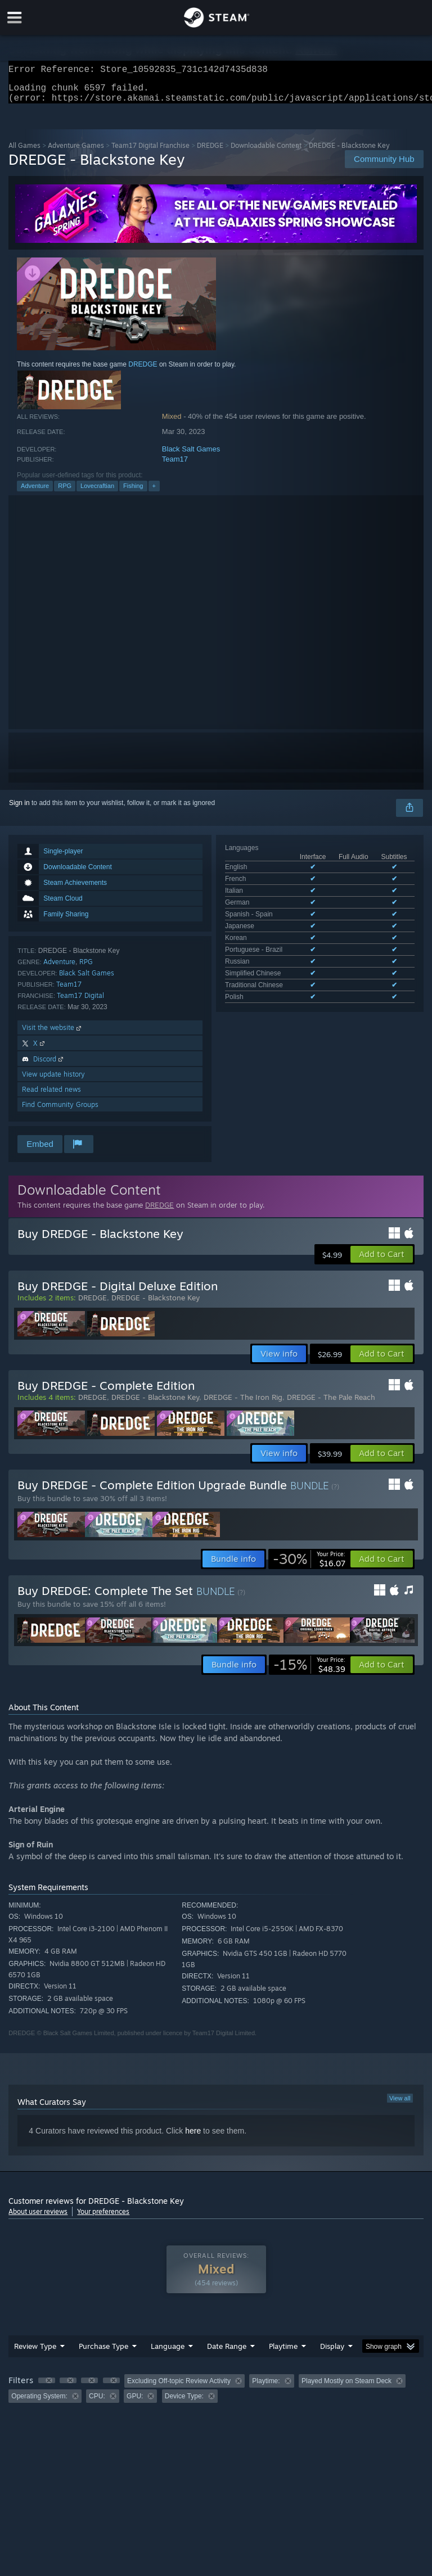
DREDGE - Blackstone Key (155, 1304)
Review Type (35, 2352)
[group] (215, 2395)
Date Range (226, 2352)
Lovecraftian (97, 492)
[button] (381, 1261)
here (193, 2137)
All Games (24, 152)
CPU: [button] (97, 2403)
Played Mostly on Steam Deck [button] (347, 2388)
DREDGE (210, 152)
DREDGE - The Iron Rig (243, 1403)
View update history (53, 1081)
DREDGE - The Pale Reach (331, 1403)
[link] (309, 1566)
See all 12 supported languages (272, 934)
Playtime (283, 2352)
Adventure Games (76, 152)
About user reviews (38, 2218)
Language (167, 2352)
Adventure (35, 492)
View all (400, 2105)
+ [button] (154, 492)
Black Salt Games (191, 455)
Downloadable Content (266, 152)
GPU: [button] (135, 2403)
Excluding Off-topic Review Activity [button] (179, 2388)
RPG (64, 492)
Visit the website (52, 1034)
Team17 (175, 466)
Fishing (133, 492)
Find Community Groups (60, 1111)
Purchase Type (103, 2352)
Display (332, 2352)
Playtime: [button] (266, 2388)
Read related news (51, 1096)
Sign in (19, 810)
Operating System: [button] (39, 2403)
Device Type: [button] (184, 2403)
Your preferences (103, 2218)
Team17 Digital (80, 1002)
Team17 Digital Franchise (150, 152)
